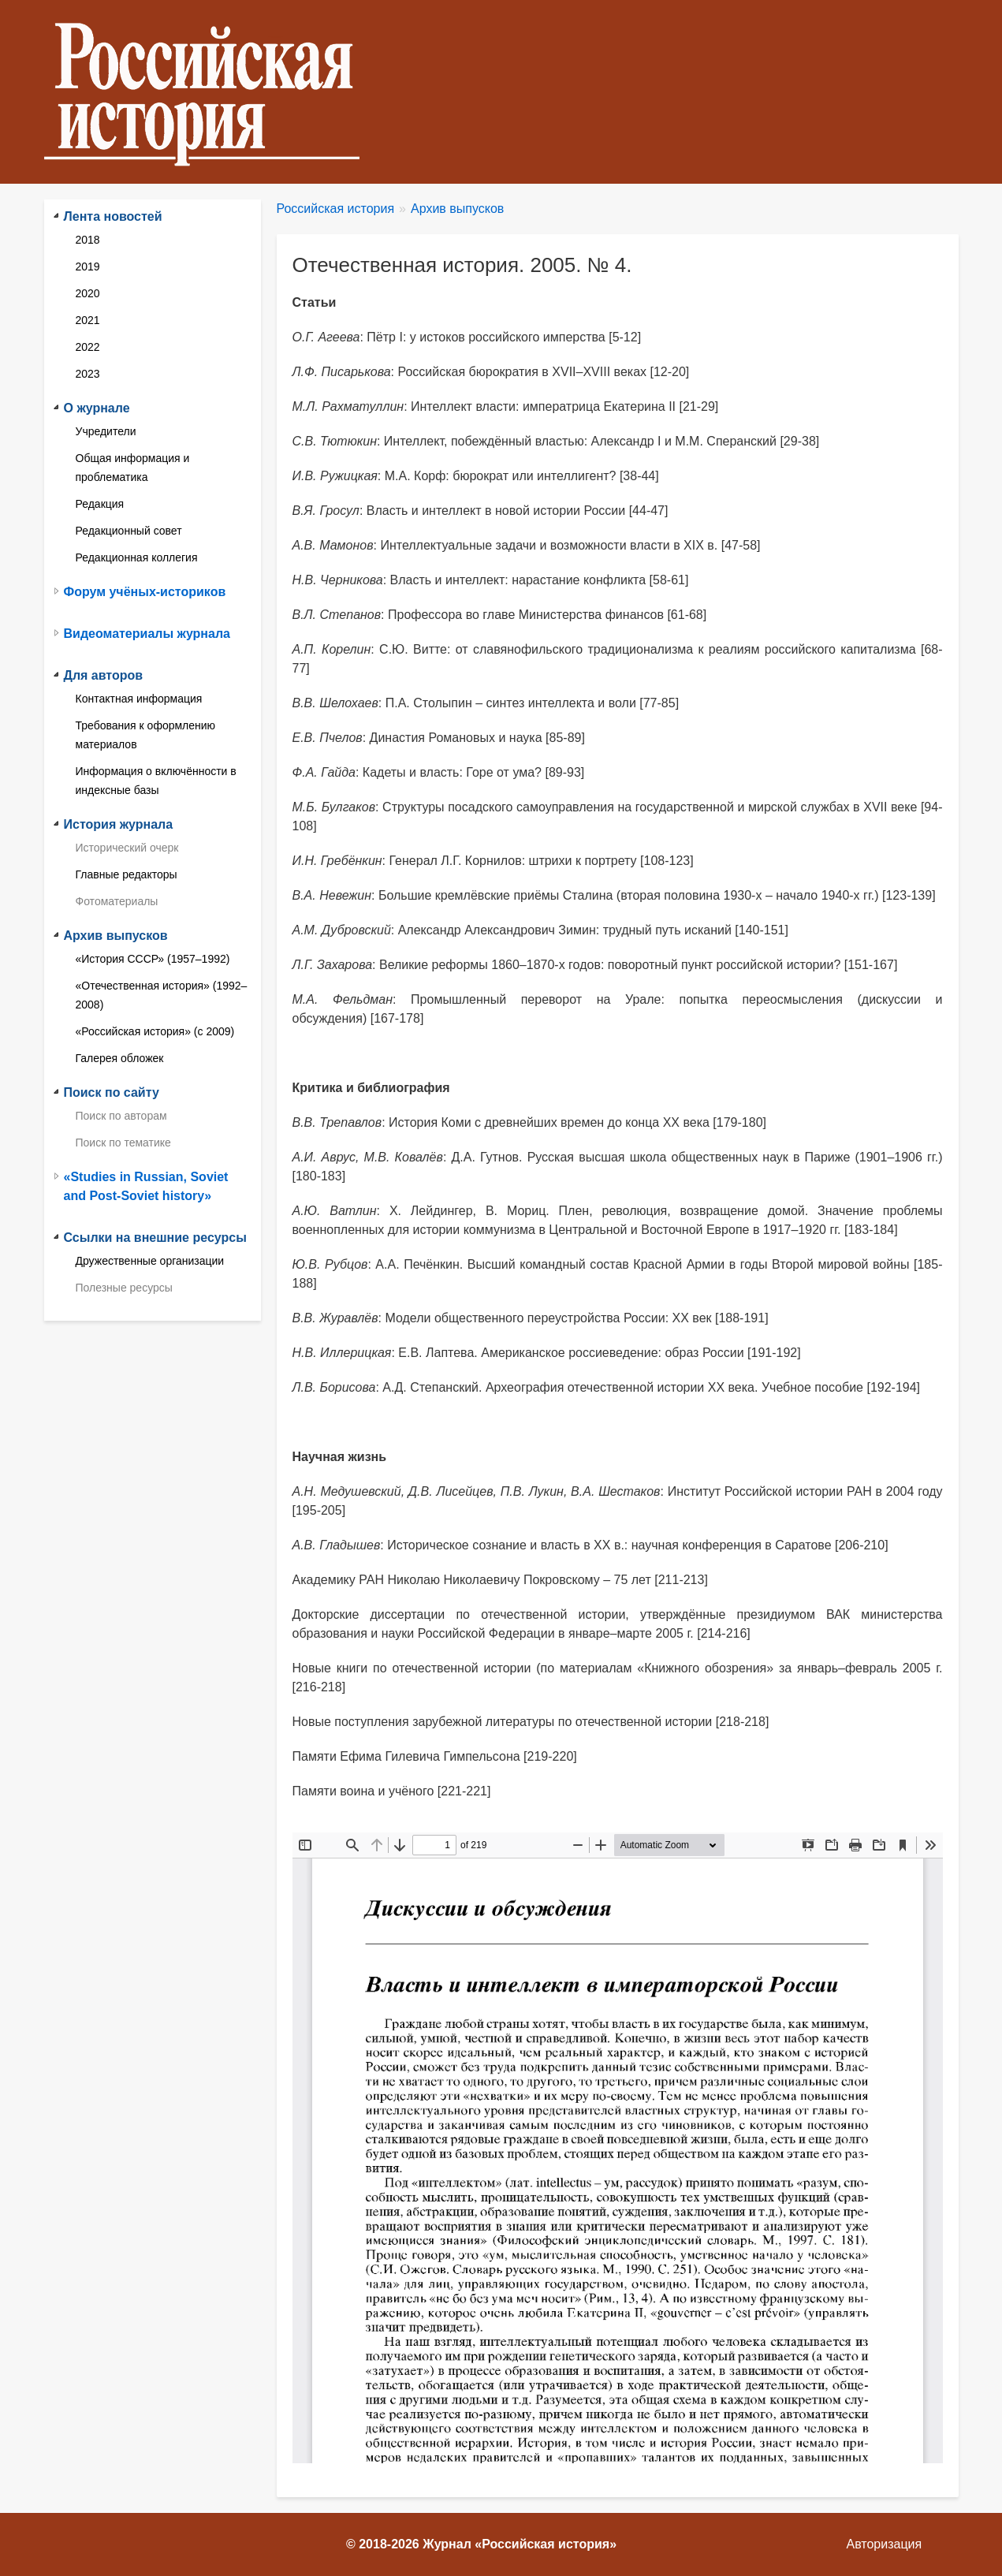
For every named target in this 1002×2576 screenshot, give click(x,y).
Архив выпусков (457, 208)
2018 (88, 239)
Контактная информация (139, 698)
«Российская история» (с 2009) (155, 1031)
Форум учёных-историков (145, 591)
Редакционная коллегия (137, 557)
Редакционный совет (129, 530)
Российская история (336, 208)
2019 (88, 266)
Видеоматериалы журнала (147, 633)
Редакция (100, 504)
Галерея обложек (120, 1058)
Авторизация (884, 2544)
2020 (88, 293)
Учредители (106, 431)
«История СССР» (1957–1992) (153, 958)
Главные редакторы (126, 874)
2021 (88, 320)
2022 (88, 347)
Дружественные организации (150, 1260)
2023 (88, 373)
